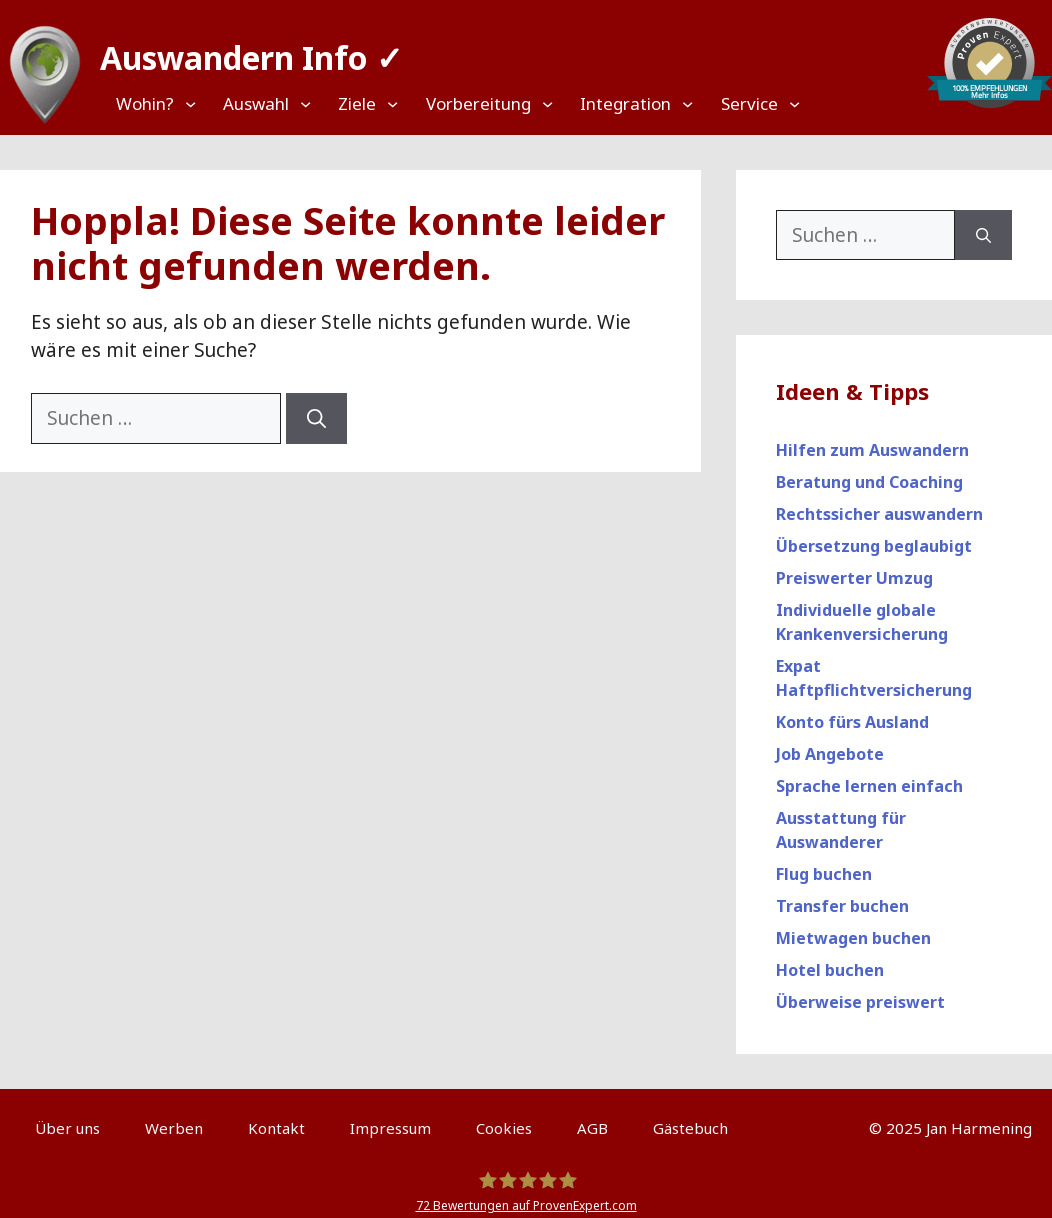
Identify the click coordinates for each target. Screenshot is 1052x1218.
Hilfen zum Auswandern (872, 441)
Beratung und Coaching (869, 473)
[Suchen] (316, 409)
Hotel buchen (830, 961)
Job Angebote (830, 745)
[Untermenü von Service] (766, 103)
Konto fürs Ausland (852, 713)
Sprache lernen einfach (869, 777)
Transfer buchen (842, 897)
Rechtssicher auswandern (879, 505)
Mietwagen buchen (853, 929)
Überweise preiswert (860, 993)
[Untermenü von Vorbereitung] (519, 103)
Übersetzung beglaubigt (874, 537)
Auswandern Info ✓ (241, 49)
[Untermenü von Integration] (660, 103)
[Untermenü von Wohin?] (162, 103)
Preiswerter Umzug (854, 569)
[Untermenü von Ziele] (365, 103)
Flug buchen (824, 865)
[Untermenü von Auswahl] (278, 103)
